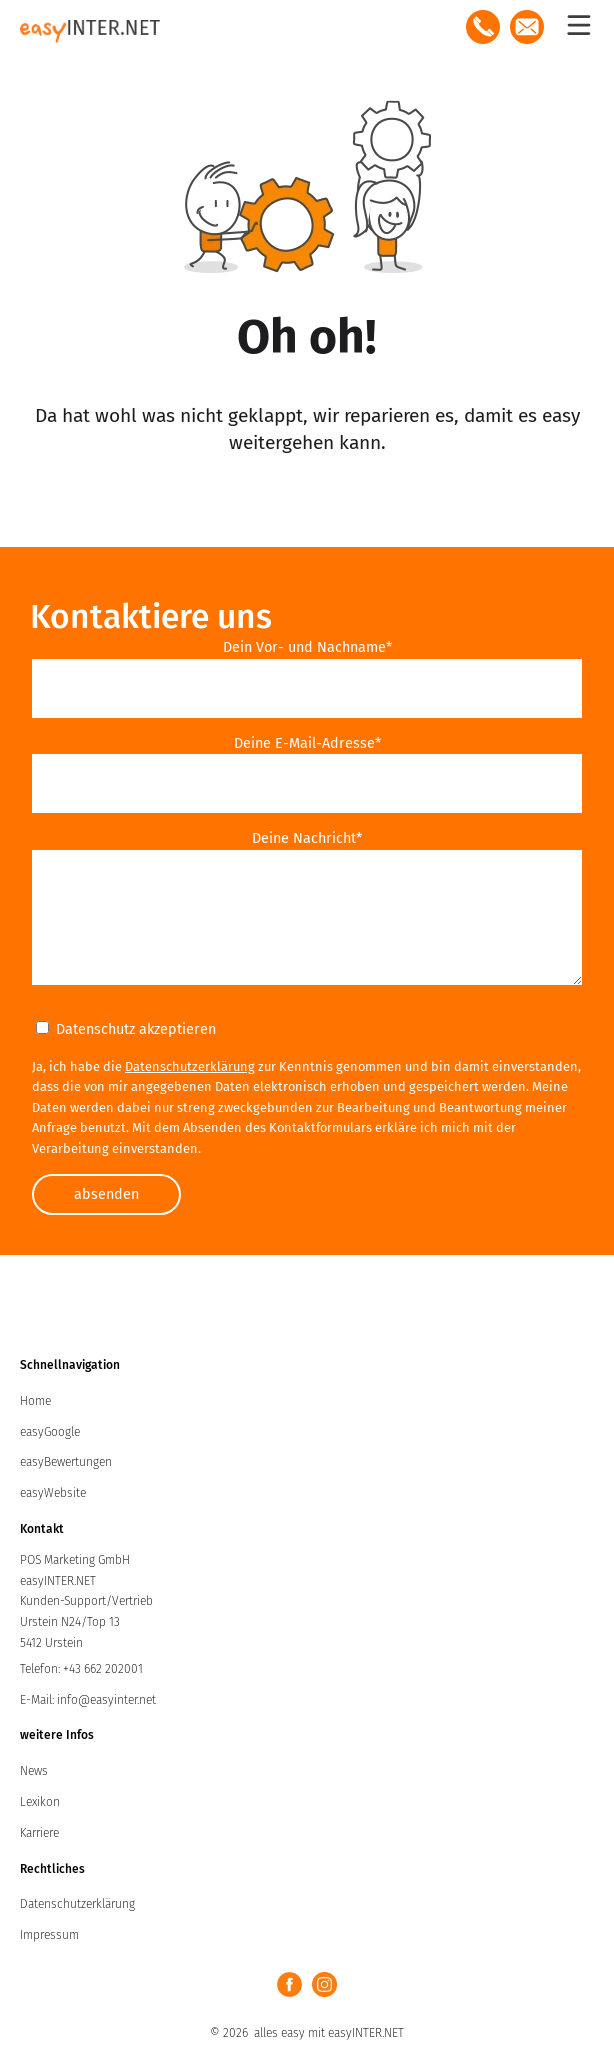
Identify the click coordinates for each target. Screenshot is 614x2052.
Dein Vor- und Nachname (307, 647)
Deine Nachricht (307, 838)
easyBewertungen (66, 1462)
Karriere (39, 1833)
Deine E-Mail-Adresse (307, 743)
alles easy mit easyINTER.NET (329, 2033)
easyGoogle (50, 1432)
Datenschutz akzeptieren (126, 1029)
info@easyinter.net (106, 1700)
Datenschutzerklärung (190, 1066)
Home (35, 1401)
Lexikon (40, 1802)
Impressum (49, 1935)
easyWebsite (53, 1493)
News (34, 1771)
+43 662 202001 (103, 1669)
